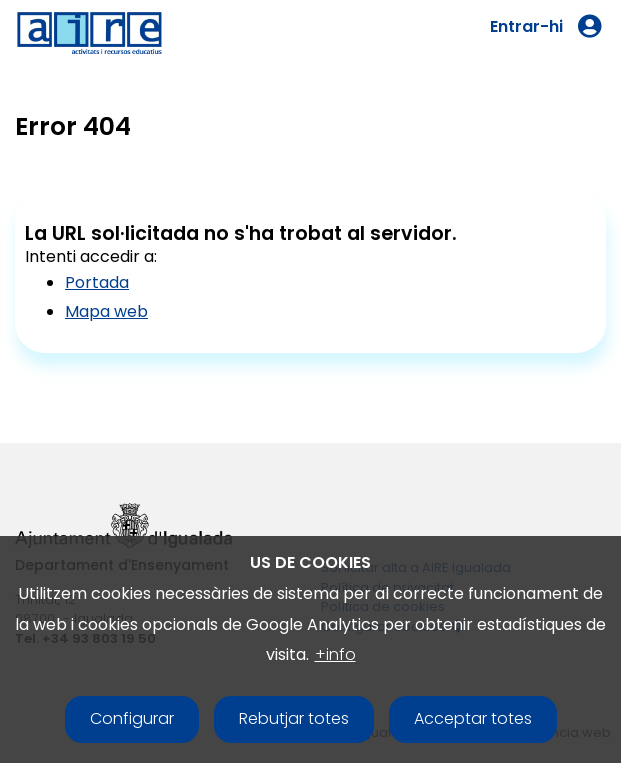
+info (335, 654)
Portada (97, 282)
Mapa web (106, 311)
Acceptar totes (473, 718)
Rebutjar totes (294, 718)
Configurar (132, 718)
